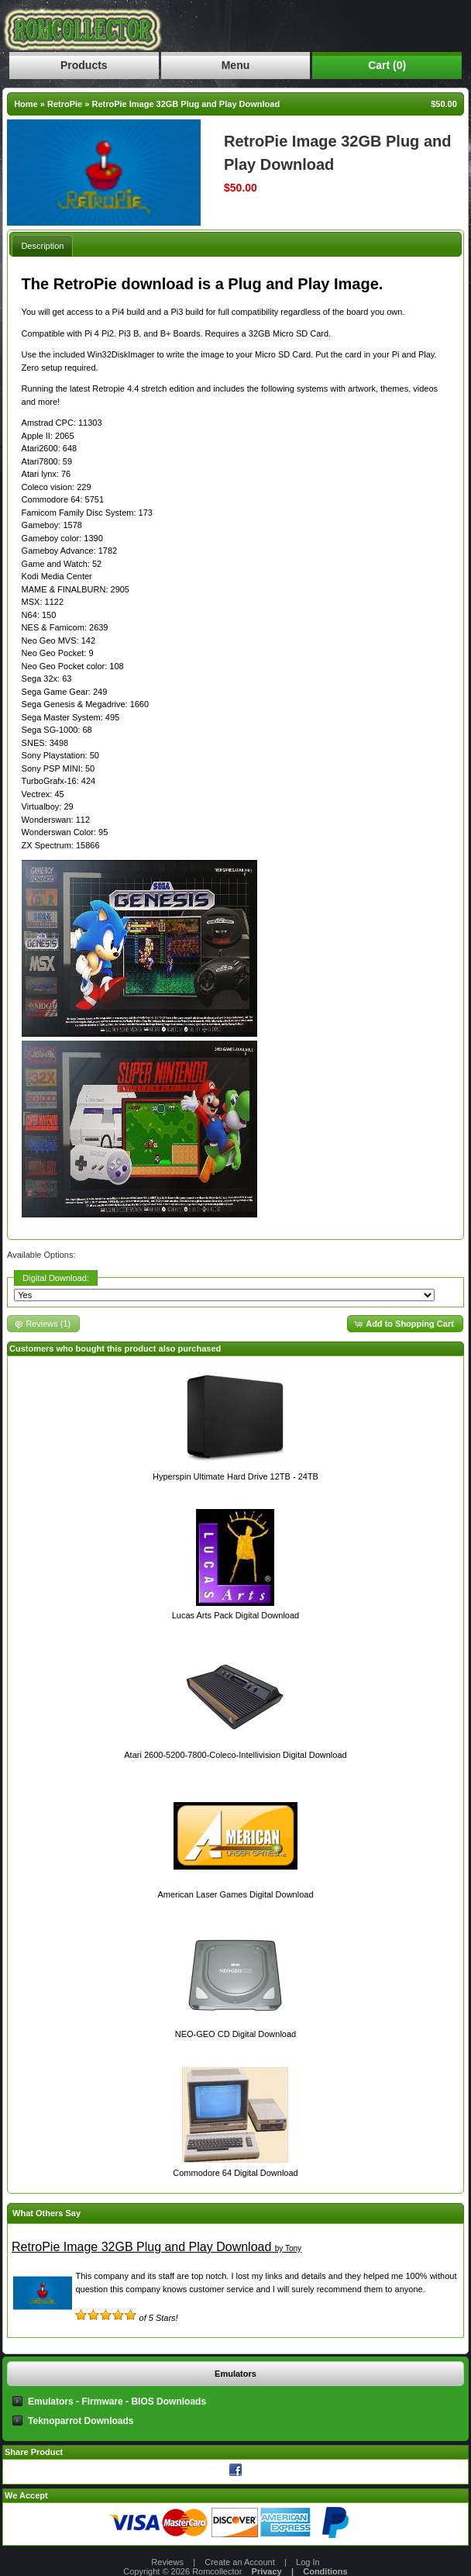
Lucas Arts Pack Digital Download (235, 1615)
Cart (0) (387, 65)
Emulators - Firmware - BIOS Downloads (117, 2401)
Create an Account (240, 2562)
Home (26, 104)
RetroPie (64, 104)
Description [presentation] (42, 245)
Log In (308, 2562)
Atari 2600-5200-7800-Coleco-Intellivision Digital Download (235, 1754)
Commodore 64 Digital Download (235, 2172)
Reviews (167, 2562)
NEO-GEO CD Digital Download (236, 2034)
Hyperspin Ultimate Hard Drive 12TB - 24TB (235, 1476)
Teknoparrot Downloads (80, 2420)
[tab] (42, 245)
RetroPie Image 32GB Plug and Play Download (185, 104)
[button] (405, 1324)
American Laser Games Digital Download (235, 1894)
